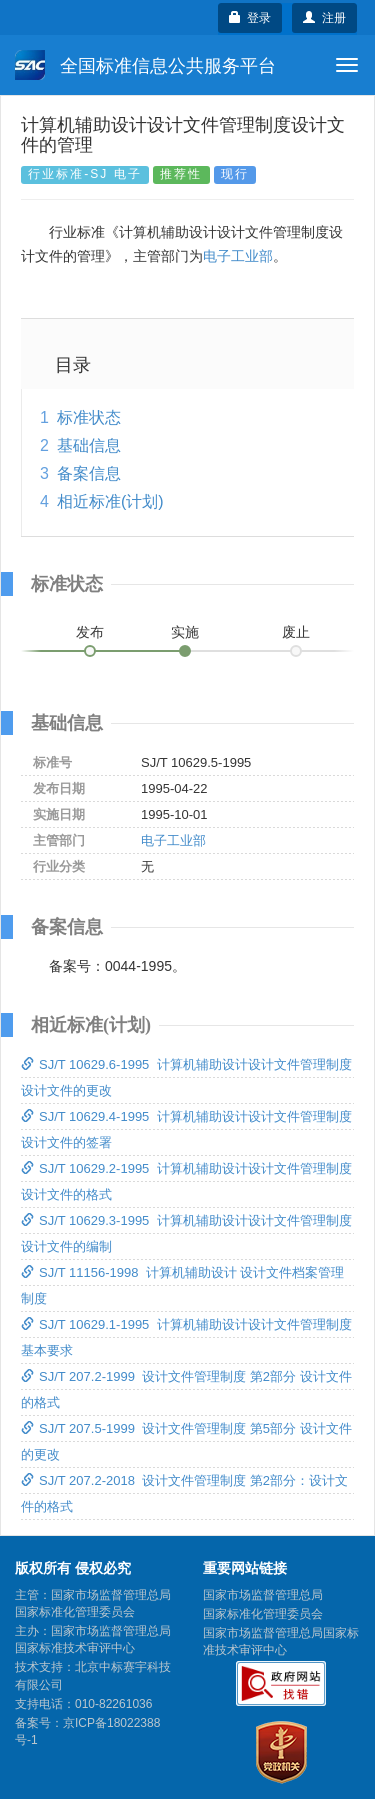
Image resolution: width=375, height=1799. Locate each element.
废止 (296, 632)
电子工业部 (238, 256)
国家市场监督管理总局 (263, 1595)
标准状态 (89, 417)
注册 (324, 18)
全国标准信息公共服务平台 (145, 65)
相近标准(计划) (110, 501)
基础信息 (89, 445)
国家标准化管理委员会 (263, 1614)
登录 (250, 18)
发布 (90, 632)
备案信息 (89, 473)
